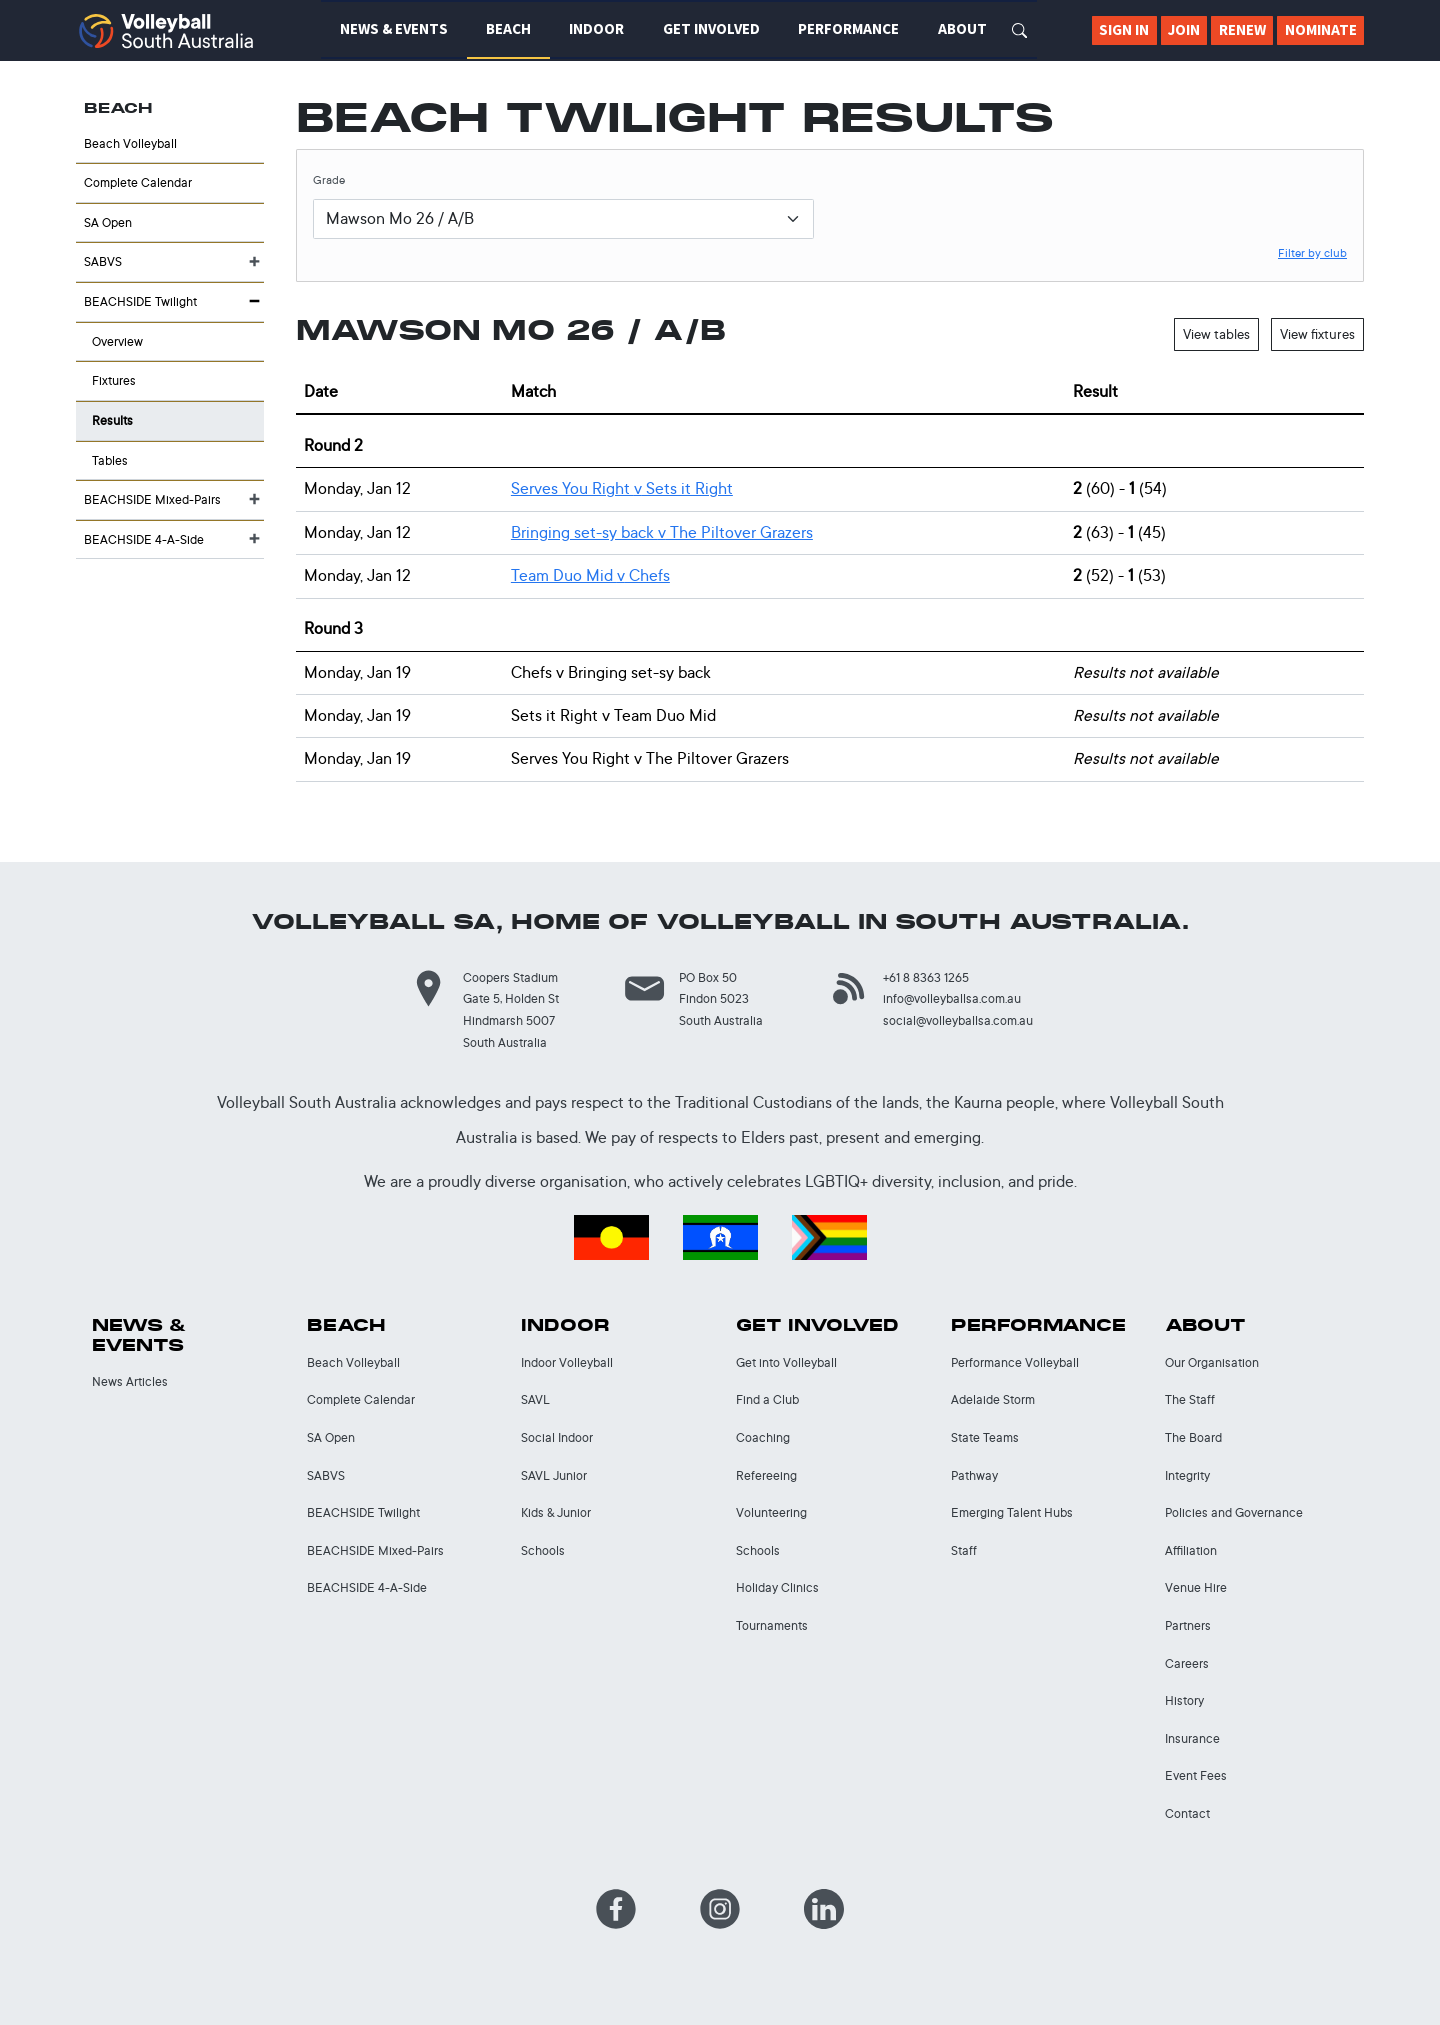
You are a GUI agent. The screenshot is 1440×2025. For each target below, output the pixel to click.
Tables (110, 460)
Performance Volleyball (1015, 1362)
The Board (1193, 1437)
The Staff (1190, 1399)
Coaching (763, 1437)
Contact (1187, 1813)
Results (112, 420)
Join (1184, 30)
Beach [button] (508, 29)
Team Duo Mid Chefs (590, 575)
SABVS (103, 261)
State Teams (985, 1437)
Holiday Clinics (777, 1587)
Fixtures (114, 380)
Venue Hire (1196, 1587)
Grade (329, 180)
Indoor (565, 1325)
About (1205, 1325)
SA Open (108, 222)
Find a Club (767, 1399)
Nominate (1321, 30)
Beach (346, 1325)
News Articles (130, 1381)
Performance (1038, 1325)
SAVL (535, 1399)
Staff (964, 1550)
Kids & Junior (556, 1512)
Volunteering (771, 1512)
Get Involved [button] (711, 29)
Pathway (974, 1475)
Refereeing (766, 1475)
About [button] (962, 29)
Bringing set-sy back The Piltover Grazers (662, 532)
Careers (1187, 1663)
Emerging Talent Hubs (1012, 1512)
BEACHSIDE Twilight (140, 301)
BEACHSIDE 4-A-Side (144, 539)
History (1184, 1700)
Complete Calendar (138, 182)
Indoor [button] (596, 29)
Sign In (1124, 30)
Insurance (1192, 1738)
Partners (1188, 1625)
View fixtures (1317, 334)
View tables (1216, 334)
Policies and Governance (1234, 1512)
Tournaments (772, 1625)
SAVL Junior (554, 1475)
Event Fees (1196, 1775)
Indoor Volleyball (567, 1362)
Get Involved (817, 1325)
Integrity (1187, 1475)
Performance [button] (848, 29)
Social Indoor (557, 1437)
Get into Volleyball (786, 1362)
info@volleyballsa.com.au (952, 998)
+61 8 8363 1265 (926, 977)
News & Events (139, 1335)
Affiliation (1191, 1550)
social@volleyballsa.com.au (958, 1020)
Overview (117, 341)
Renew (1242, 30)
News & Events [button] (394, 29)
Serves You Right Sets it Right (622, 488)
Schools (543, 1550)
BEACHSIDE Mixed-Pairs (152, 499)
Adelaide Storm (993, 1399)
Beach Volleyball (130, 143)
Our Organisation (1212, 1362)
